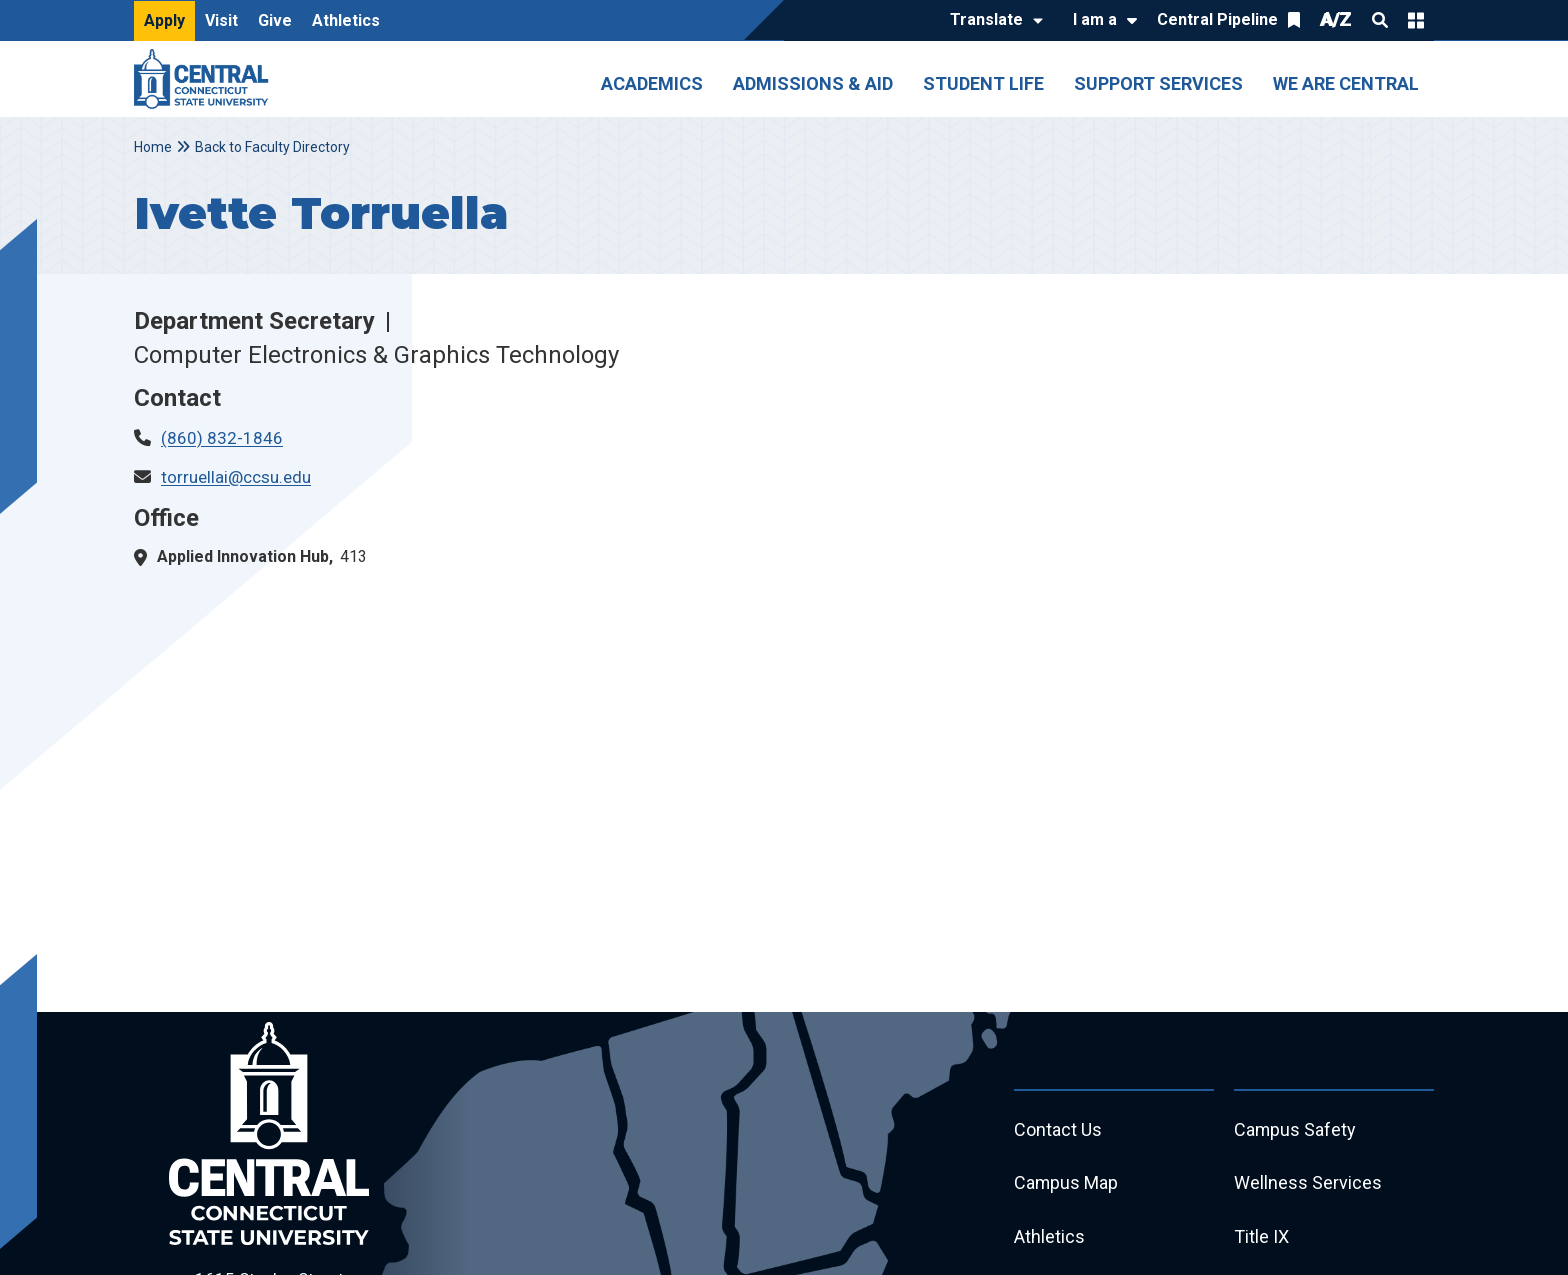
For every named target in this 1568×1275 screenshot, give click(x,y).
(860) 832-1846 (222, 438)
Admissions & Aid (813, 83)
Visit (221, 20)
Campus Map (1066, 1184)
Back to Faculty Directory (272, 147)
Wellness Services (1308, 1184)
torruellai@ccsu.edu (236, 477)
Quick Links (1416, 20)
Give (275, 20)
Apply (164, 20)
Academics (652, 83)
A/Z (1336, 19)
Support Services (1158, 83)
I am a (1095, 19)
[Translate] (991, 21)
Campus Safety (1295, 1130)
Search (1380, 20)
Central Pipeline (1217, 19)
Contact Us (1058, 1130)
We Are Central (1346, 83)
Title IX (1261, 1238)
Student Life (983, 83)
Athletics (346, 20)
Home (153, 147)
